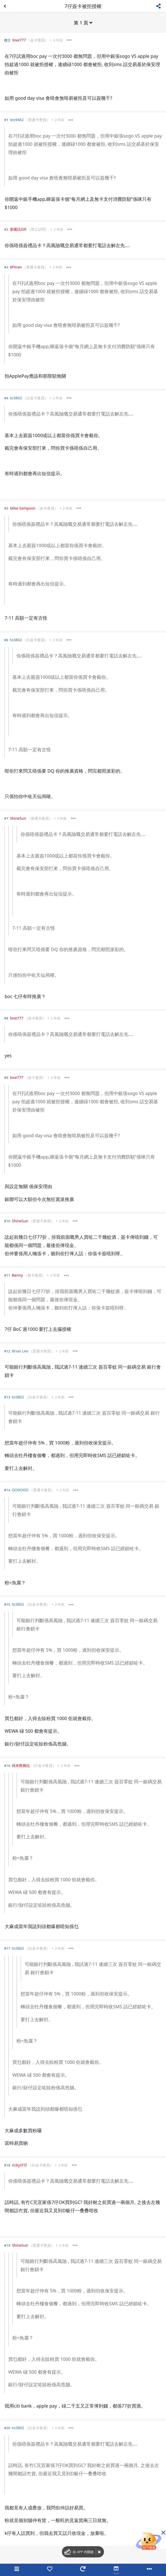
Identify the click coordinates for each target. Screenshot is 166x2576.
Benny (17, 1275)
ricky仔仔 (19, 2165)
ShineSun (18, 818)
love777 (19, 40)
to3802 (16, 397)
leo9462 (17, 119)
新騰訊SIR (18, 229)
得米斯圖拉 (21, 1765)
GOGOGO (20, 1489)
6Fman (16, 267)
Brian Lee (20, 1351)
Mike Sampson (22, 508)
